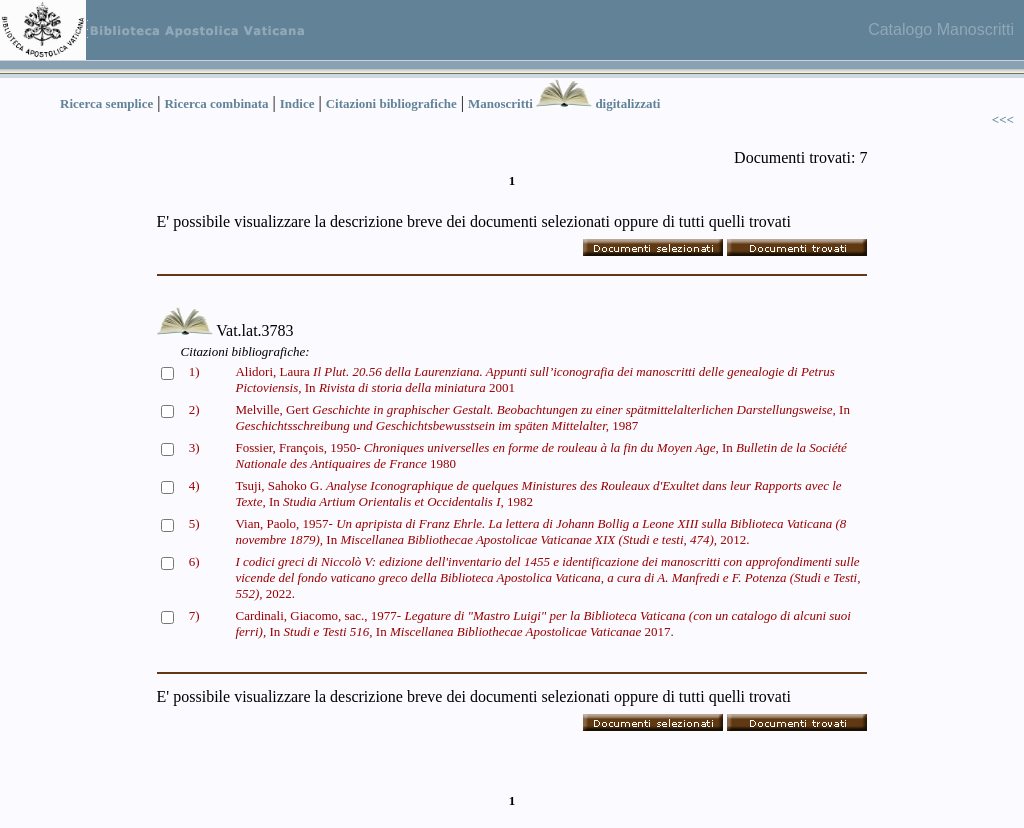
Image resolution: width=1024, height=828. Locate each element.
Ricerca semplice (106, 103)
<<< (1003, 119)
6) (194, 561)
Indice (297, 103)
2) (194, 409)
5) (194, 523)
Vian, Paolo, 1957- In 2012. (540, 531)
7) (194, 615)
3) (194, 447)
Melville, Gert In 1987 (542, 417)
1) (194, 371)
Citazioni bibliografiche (391, 103)
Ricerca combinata (216, 103)
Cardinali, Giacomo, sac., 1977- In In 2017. (542, 623)
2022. (547, 577)
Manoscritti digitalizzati (564, 103)
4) (194, 485)
